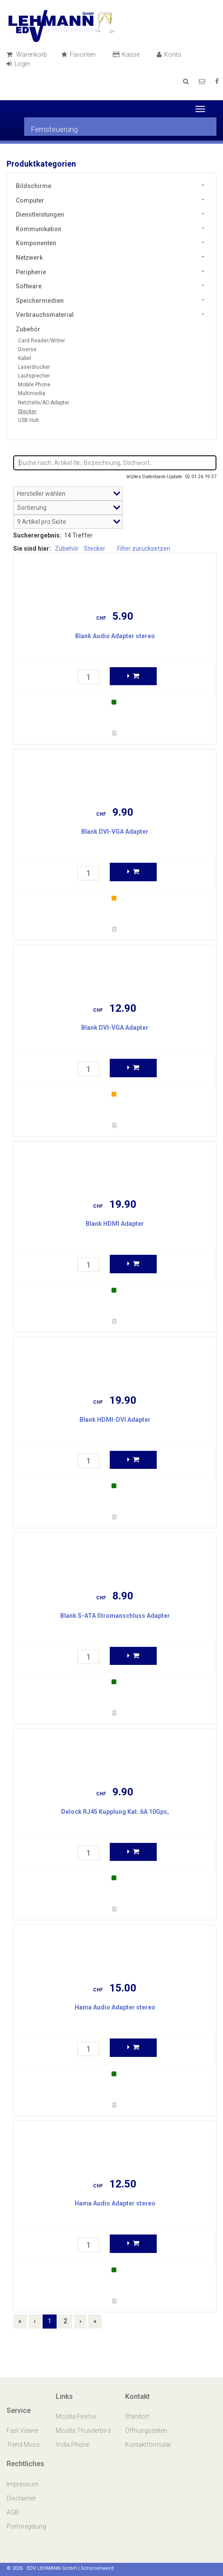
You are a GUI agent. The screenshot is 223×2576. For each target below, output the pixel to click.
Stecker (27, 411)
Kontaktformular (148, 2444)
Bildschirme (33, 185)
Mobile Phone (34, 384)
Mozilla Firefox (76, 2416)
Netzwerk (29, 257)
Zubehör (28, 329)
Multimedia (31, 393)
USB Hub (28, 420)
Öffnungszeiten (146, 2430)
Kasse (127, 54)
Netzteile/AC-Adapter (43, 403)
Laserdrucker (34, 367)
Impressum (23, 2484)
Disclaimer (21, 2498)
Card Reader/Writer (41, 341)
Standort (137, 2416)
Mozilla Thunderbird (83, 2430)
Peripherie (31, 272)
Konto (170, 54)
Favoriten (79, 54)
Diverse (27, 349)
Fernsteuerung (54, 129)
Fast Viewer (23, 2430)
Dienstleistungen (40, 214)
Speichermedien (40, 300)
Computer (30, 200)
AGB (13, 2512)
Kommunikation (38, 229)
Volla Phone (73, 2444)
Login (19, 63)
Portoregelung (26, 2526)
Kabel (24, 358)
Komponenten (36, 243)
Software (29, 286)
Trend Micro (24, 2444)
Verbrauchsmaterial (45, 314)
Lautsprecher (34, 376)
